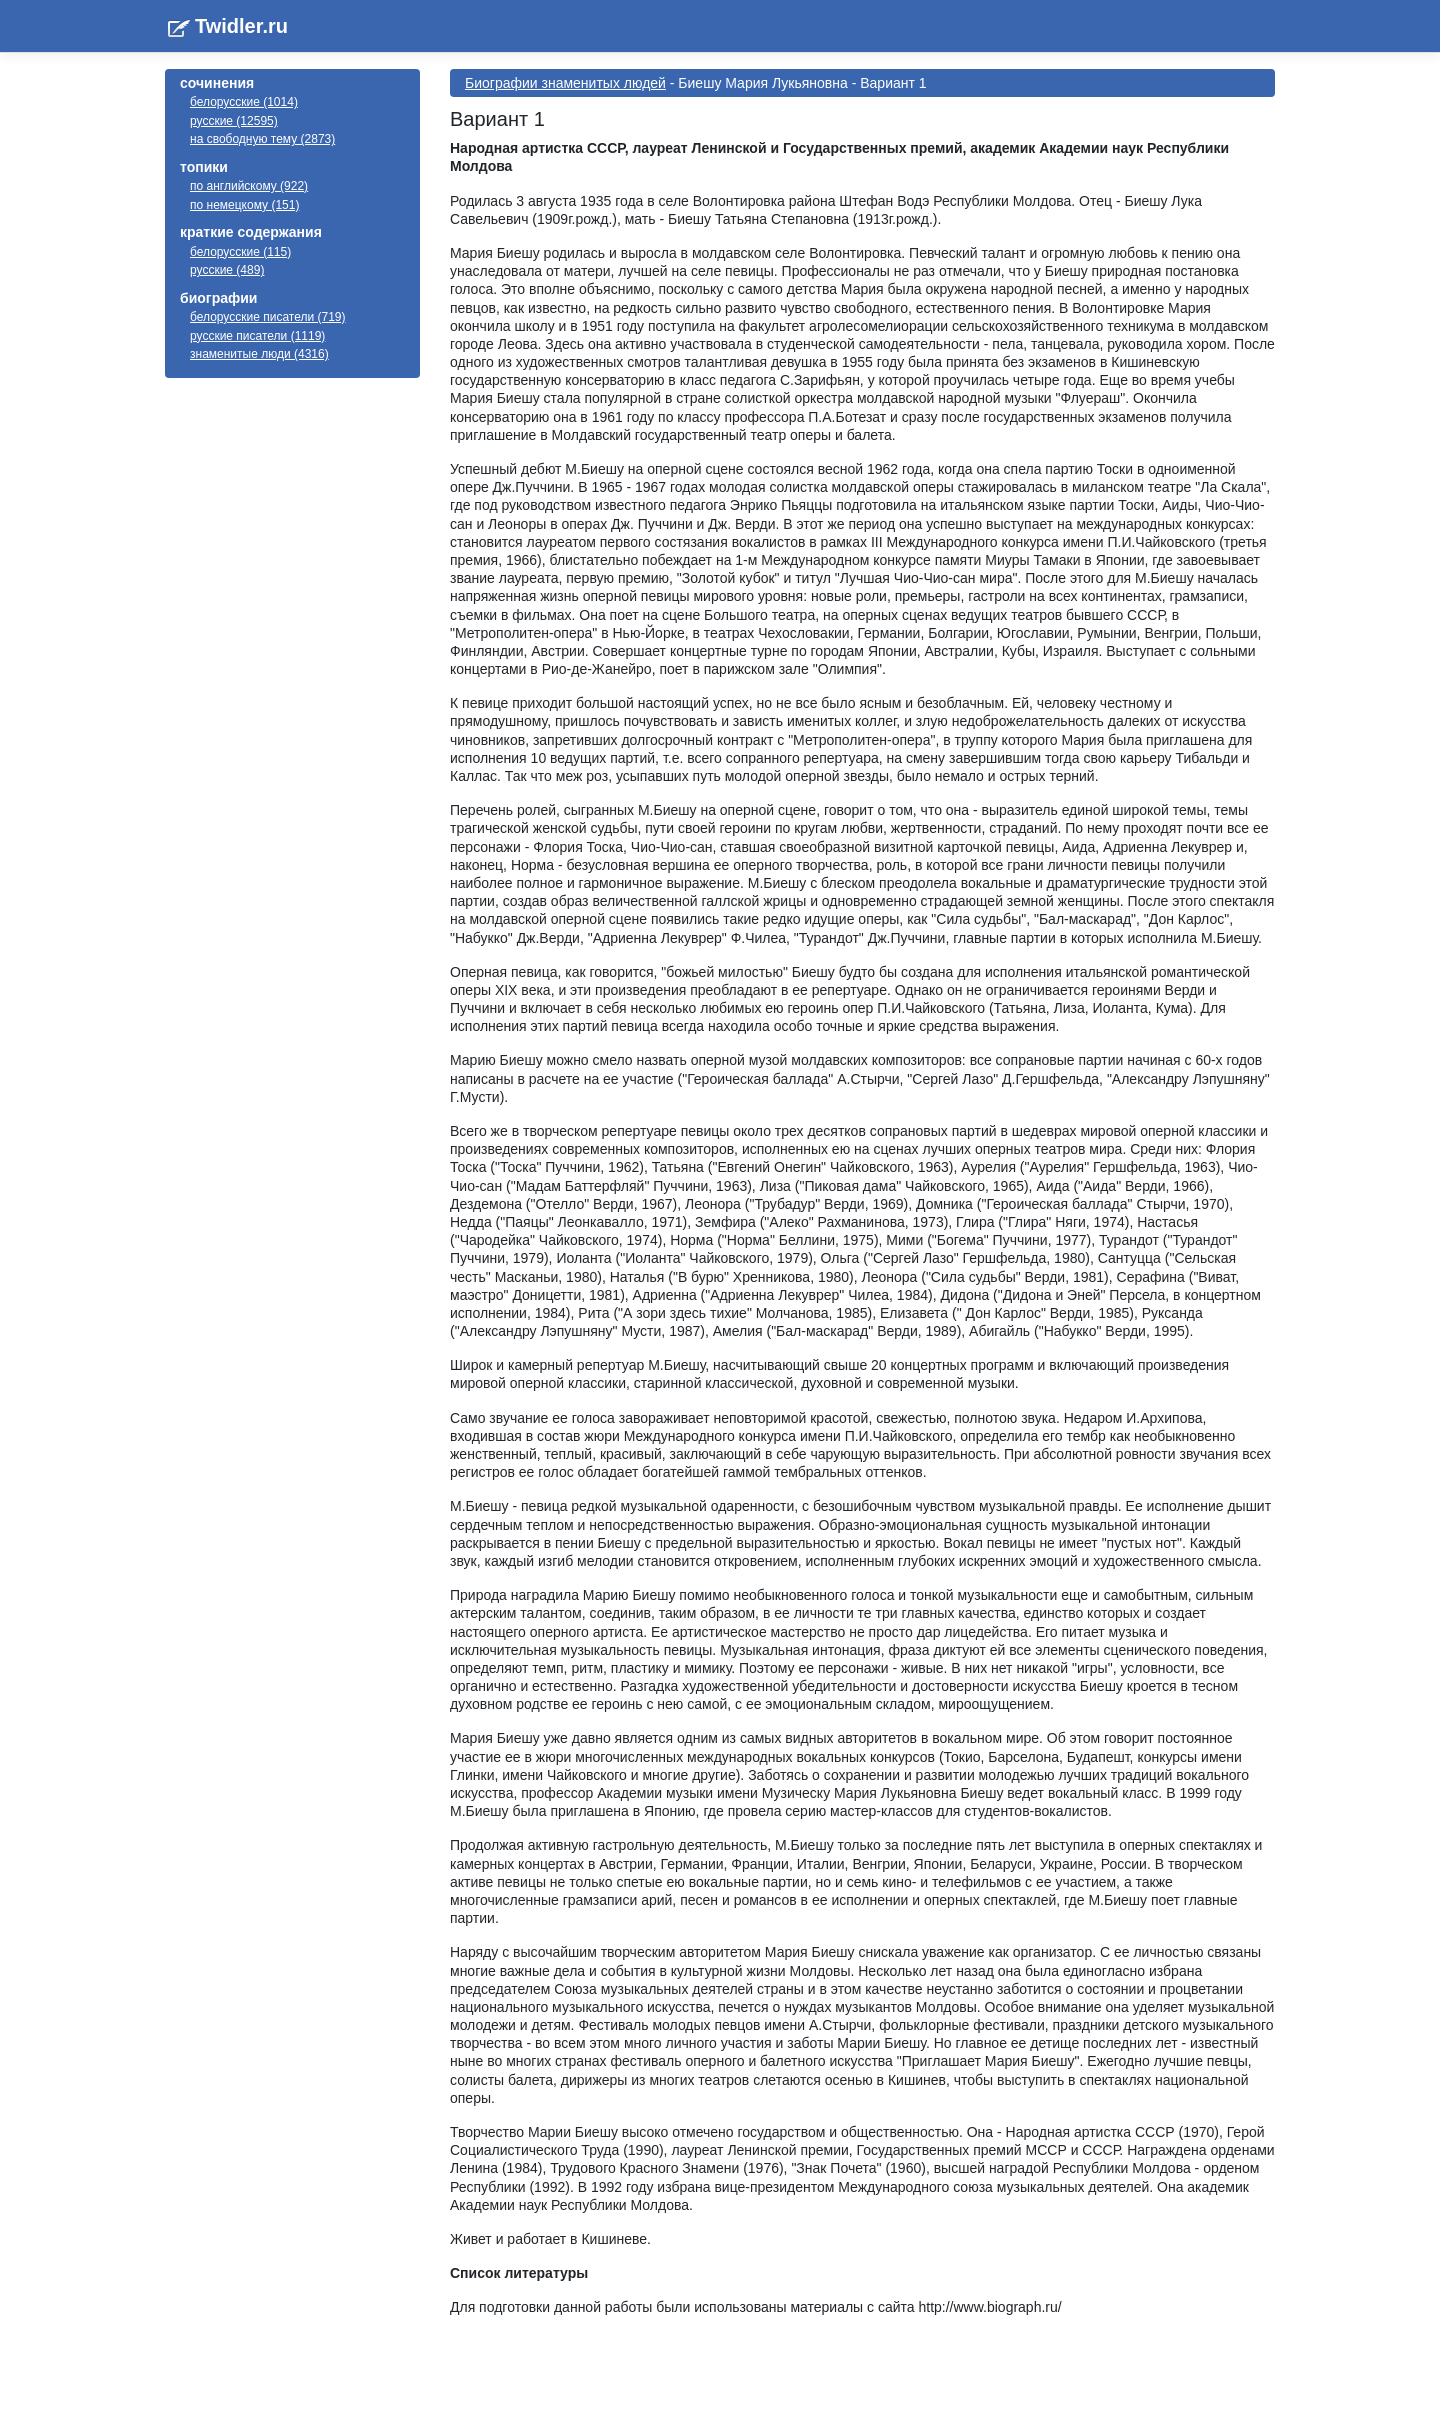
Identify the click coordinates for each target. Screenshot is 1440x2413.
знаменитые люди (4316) (259, 354)
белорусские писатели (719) (268, 317)
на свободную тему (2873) (262, 139)
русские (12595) (234, 121)
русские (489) (227, 270)
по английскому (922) (249, 186)
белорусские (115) (240, 252)
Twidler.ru (241, 26)
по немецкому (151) (244, 205)
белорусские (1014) (244, 102)
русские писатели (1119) (257, 336)
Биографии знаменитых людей (565, 83)
